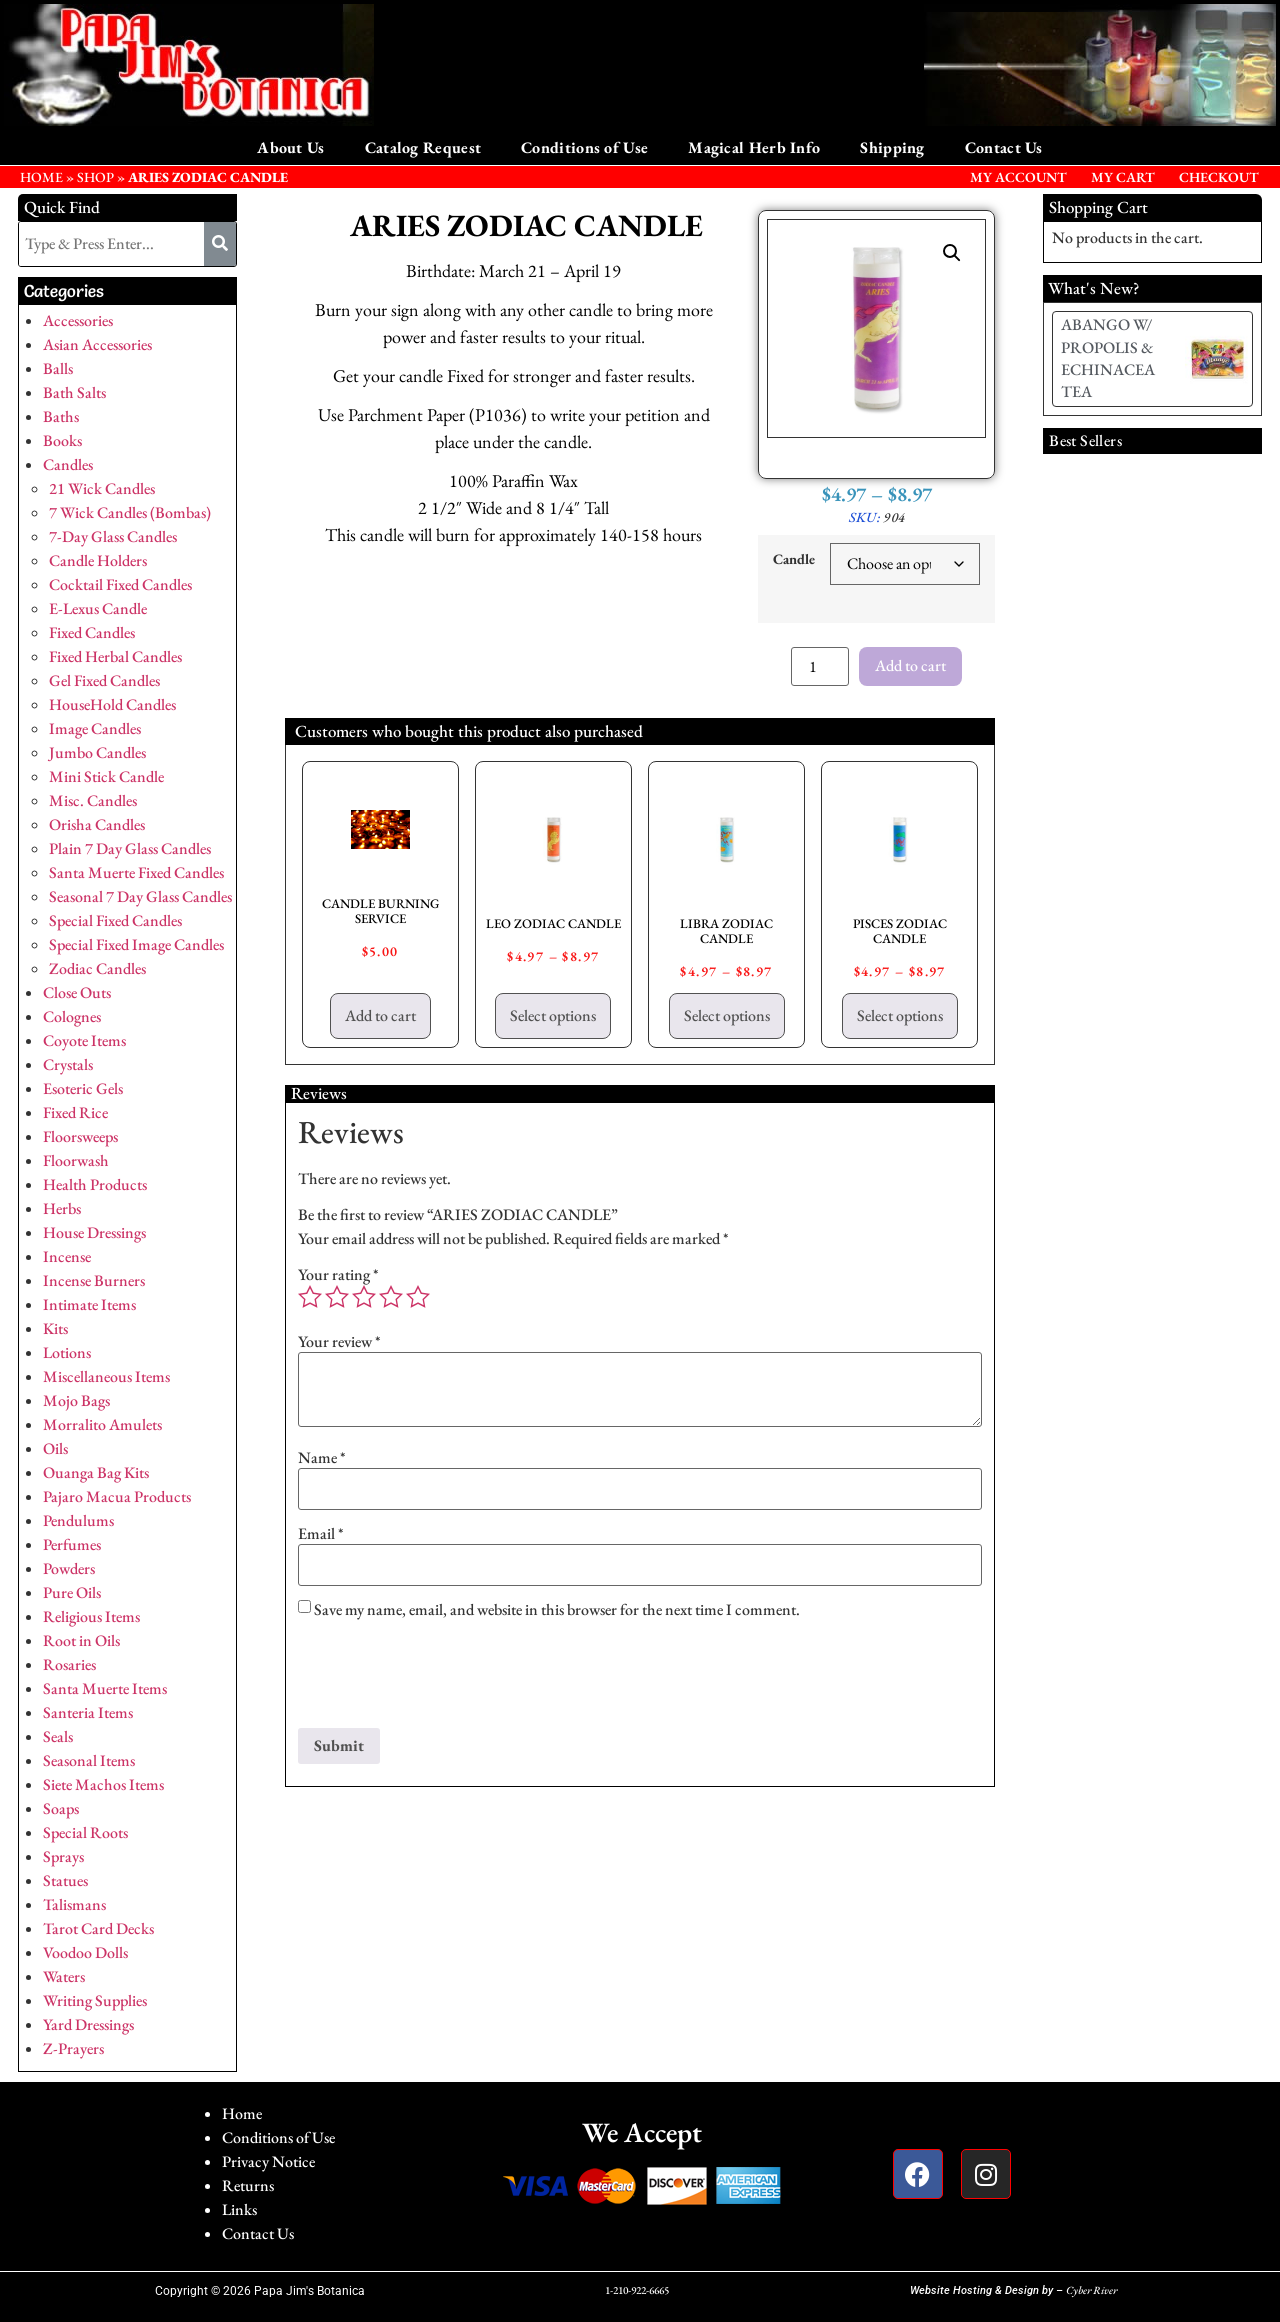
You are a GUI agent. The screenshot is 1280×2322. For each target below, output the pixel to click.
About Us (290, 147)
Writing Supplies (95, 2000)
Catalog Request (423, 147)
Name (322, 1458)
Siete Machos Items (103, 1784)
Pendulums (78, 1520)
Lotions (67, 1352)
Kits (55, 1328)
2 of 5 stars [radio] (337, 1297)
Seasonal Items (89, 1760)
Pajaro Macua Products (117, 1496)
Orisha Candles (97, 824)
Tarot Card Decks (98, 1928)
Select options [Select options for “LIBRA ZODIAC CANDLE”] (727, 1015)
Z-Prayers (73, 2048)
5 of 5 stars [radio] (418, 1297)
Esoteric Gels (83, 1088)
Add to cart (910, 665)
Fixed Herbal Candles (115, 656)
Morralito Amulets (102, 1424)
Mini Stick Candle (106, 776)
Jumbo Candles (97, 752)
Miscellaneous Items (106, 1376)
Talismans (74, 1904)
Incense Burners (94, 1280)
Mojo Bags (76, 1400)
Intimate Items (89, 1304)
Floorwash (76, 1160)
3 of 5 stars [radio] (364, 1297)
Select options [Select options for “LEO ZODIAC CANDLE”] (553, 1015)
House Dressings (94, 1232)
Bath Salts (74, 392)
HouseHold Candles (112, 704)
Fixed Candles (92, 632)
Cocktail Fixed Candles (120, 584)
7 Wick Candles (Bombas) (130, 512)
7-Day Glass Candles (113, 536)
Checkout (1219, 177)
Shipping (892, 147)
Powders (69, 1568)
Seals (58, 1736)
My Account (1018, 177)
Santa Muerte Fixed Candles (136, 872)
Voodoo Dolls (85, 1952)
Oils (55, 1448)
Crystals (68, 1064)
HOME (41, 177)
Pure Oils (72, 1592)
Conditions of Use (584, 147)
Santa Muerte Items (105, 1688)
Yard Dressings (88, 2024)
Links (239, 2209)
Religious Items (91, 1616)
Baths (61, 416)
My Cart (1123, 177)
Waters (64, 1976)
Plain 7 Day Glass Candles (130, 848)
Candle (794, 559)
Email (321, 1534)
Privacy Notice (268, 2161)
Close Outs (77, 992)
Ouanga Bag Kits (96, 1472)
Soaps (61, 1808)
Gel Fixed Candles (104, 680)
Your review (339, 1342)
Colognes (72, 1016)
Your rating (338, 1275)
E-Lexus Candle (98, 608)
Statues (65, 1880)
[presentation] (450, 1679)
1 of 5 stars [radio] (310, 1297)
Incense (67, 1256)
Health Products (95, 1184)
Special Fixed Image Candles (136, 944)
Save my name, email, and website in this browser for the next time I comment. (557, 1610)
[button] (952, 253)
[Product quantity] (820, 666)
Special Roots (85, 1832)
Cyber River (1091, 2290)
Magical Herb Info (754, 147)
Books (62, 440)
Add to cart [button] (380, 1015)
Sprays (63, 1856)
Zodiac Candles (97, 968)
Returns (248, 2185)
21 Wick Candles (102, 488)
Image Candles (95, 728)
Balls (58, 368)
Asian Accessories (97, 344)
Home (242, 2113)
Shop (95, 177)
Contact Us (1004, 147)
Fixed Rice (75, 1112)
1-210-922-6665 (637, 2290)
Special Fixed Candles (115, 920)
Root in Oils (81, 1640)
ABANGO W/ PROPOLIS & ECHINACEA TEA (1108, 358)
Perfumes (72, 1544)
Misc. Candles (93, 800)
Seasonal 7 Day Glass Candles (140, 896)
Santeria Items (88, 1712)
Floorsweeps (80, 1136)
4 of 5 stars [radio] (391, 1297)
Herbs (62, 1208)
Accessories (78, 320)
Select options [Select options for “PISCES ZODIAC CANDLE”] (900, 1015)
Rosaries (69, 1664)
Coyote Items (84, 1040)
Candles (68, 464)
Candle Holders (98, 560)
